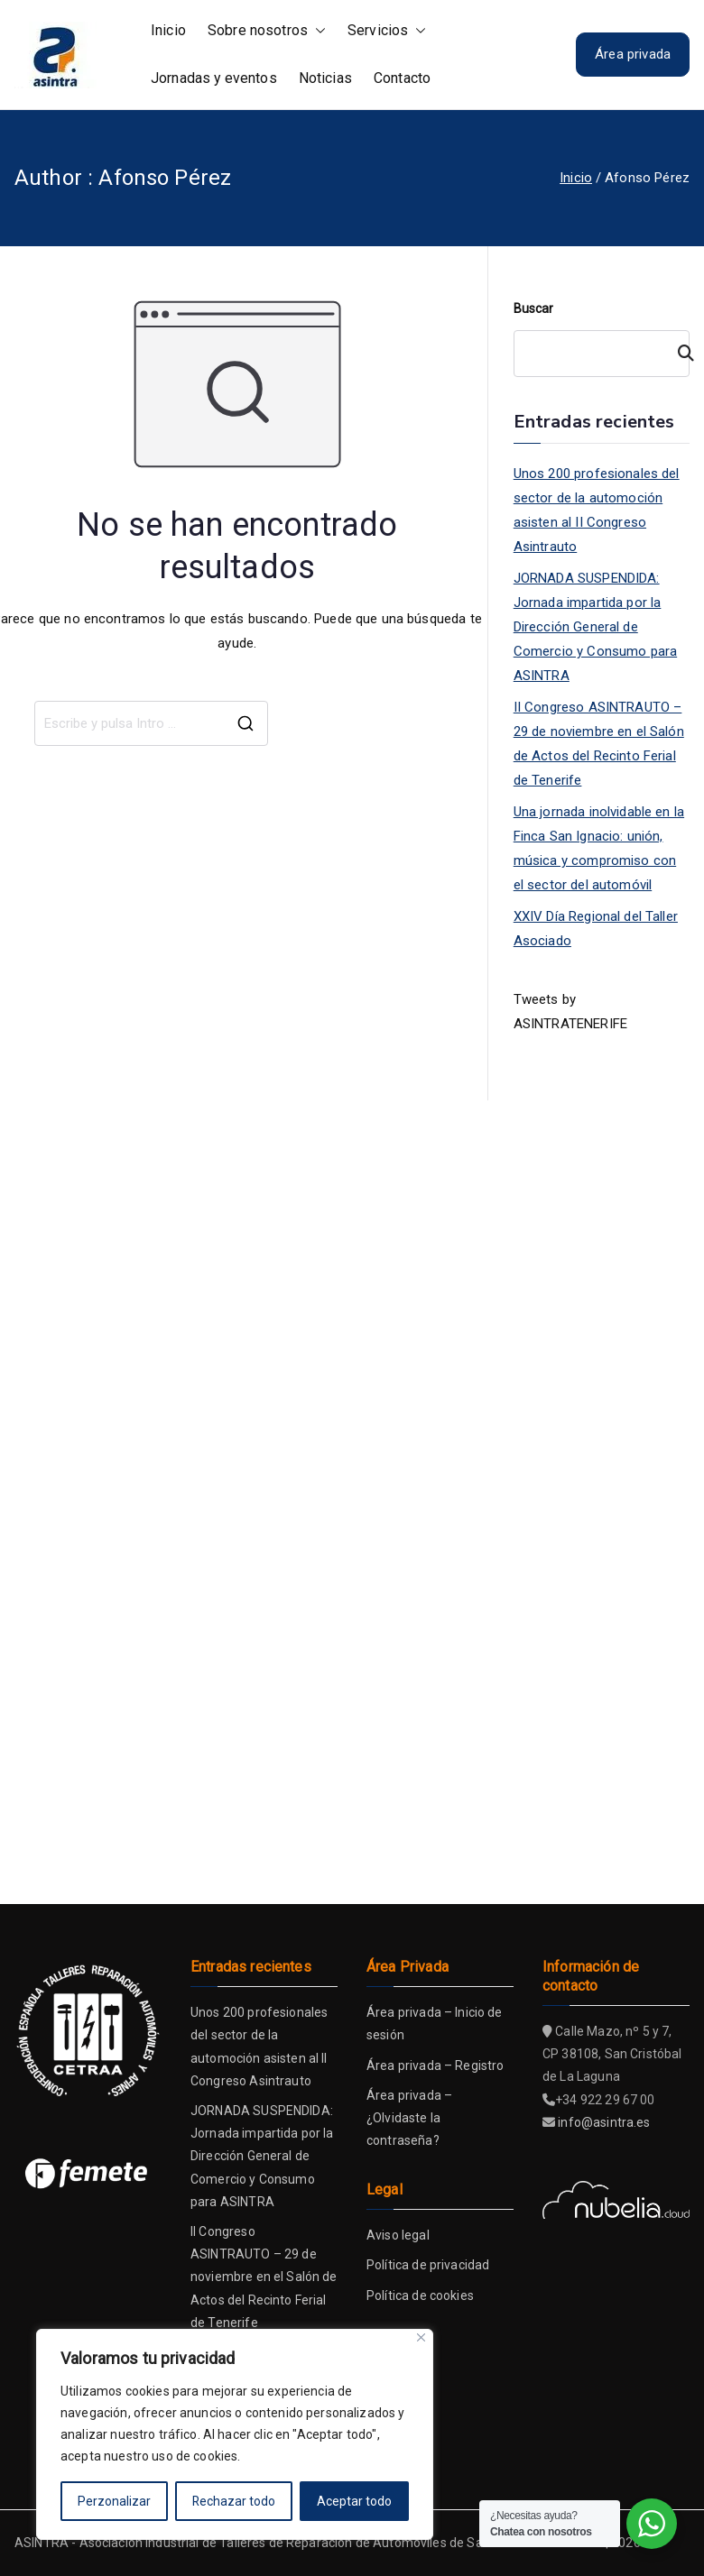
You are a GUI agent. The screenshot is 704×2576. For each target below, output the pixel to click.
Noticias (325, 78)
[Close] (421, 2337)
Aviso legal (398, 2235)
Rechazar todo (234, 2501)
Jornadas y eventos (214, 78)
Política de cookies (420, 2295)
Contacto (402, 78)
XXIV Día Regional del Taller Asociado (596, 928)
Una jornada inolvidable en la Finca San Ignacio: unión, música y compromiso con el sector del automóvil (599, 848)
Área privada (633, 54)
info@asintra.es (604, 2122)
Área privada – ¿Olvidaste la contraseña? (409, 2118)
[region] (234, 2434)
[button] (317, 31)
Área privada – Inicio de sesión (434, 2023)
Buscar (534, 308)
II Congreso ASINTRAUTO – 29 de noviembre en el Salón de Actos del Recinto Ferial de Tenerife (599, 743)
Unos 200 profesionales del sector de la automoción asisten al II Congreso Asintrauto (597, 510)
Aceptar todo (354, 2501)
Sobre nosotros (267, 31)
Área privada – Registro (435, 2065)
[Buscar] (678, 353)
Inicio (168, 30)
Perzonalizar (114, 2501)
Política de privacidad (427, 2265)
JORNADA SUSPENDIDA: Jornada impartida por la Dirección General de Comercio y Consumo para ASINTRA (595, 627)
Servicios (386, 31)
